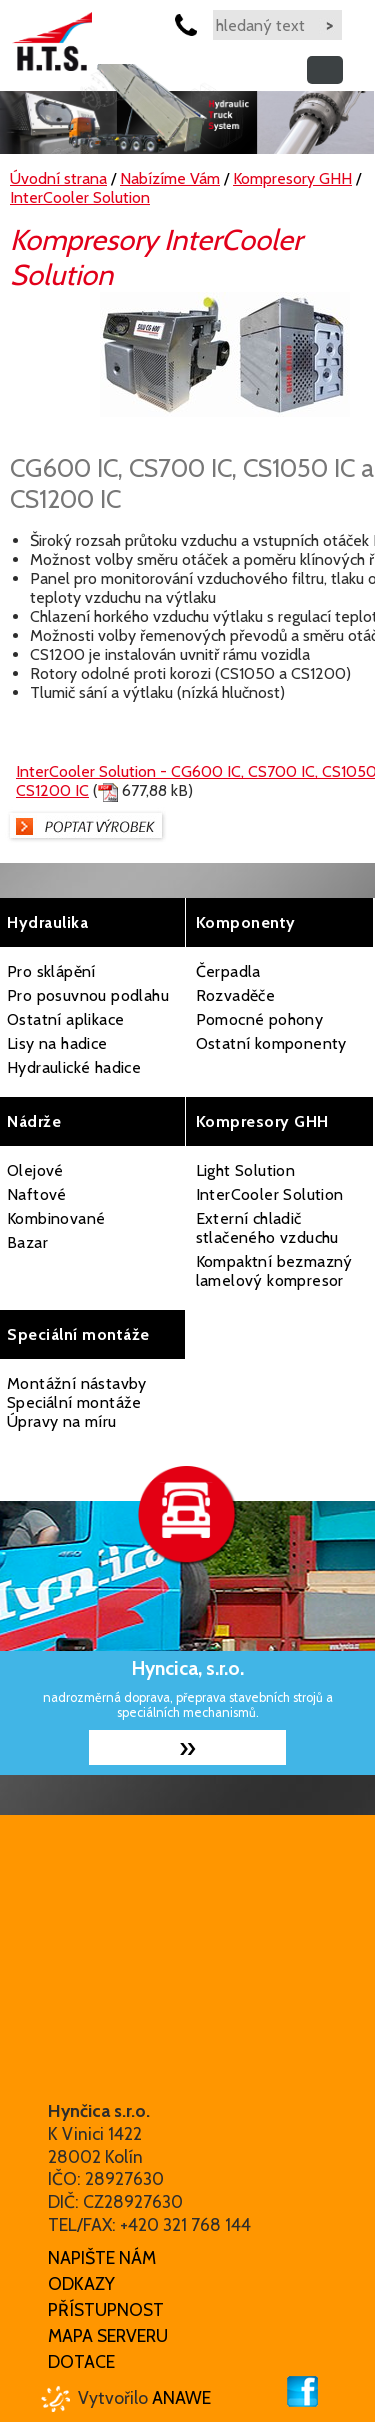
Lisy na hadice (57, 1043)
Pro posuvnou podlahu (88, 995)
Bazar (27, 1242)
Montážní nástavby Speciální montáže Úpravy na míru (77, 1402)
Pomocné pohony (260, 1019)
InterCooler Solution (270, 1194)
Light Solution (246, 1170)
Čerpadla (228, 971)
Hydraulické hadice (74, 1067)
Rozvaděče (236, 995)
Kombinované (56, 1218)
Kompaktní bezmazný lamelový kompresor (274, 1271)
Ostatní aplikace (65, 1019)
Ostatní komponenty (271, 1043)
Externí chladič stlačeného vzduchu (267, 1228)
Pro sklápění (51, 971)
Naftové (37, 1194)
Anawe (181, 2397)
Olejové (35, 1170)
